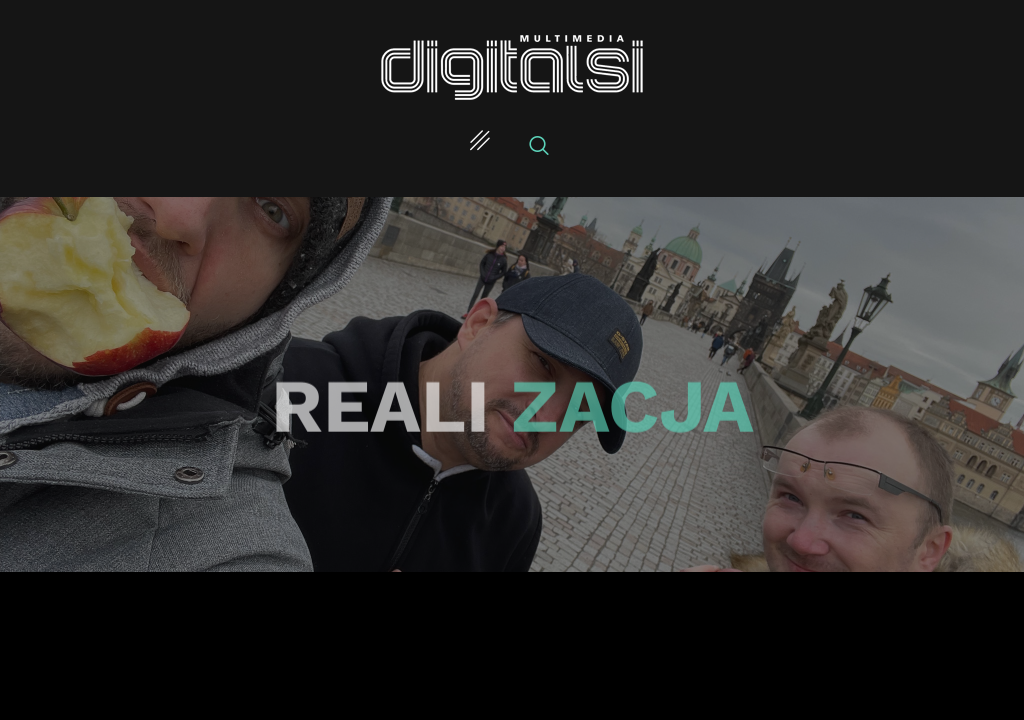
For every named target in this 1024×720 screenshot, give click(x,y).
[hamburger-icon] (479, 143)
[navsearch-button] (539, 147)
